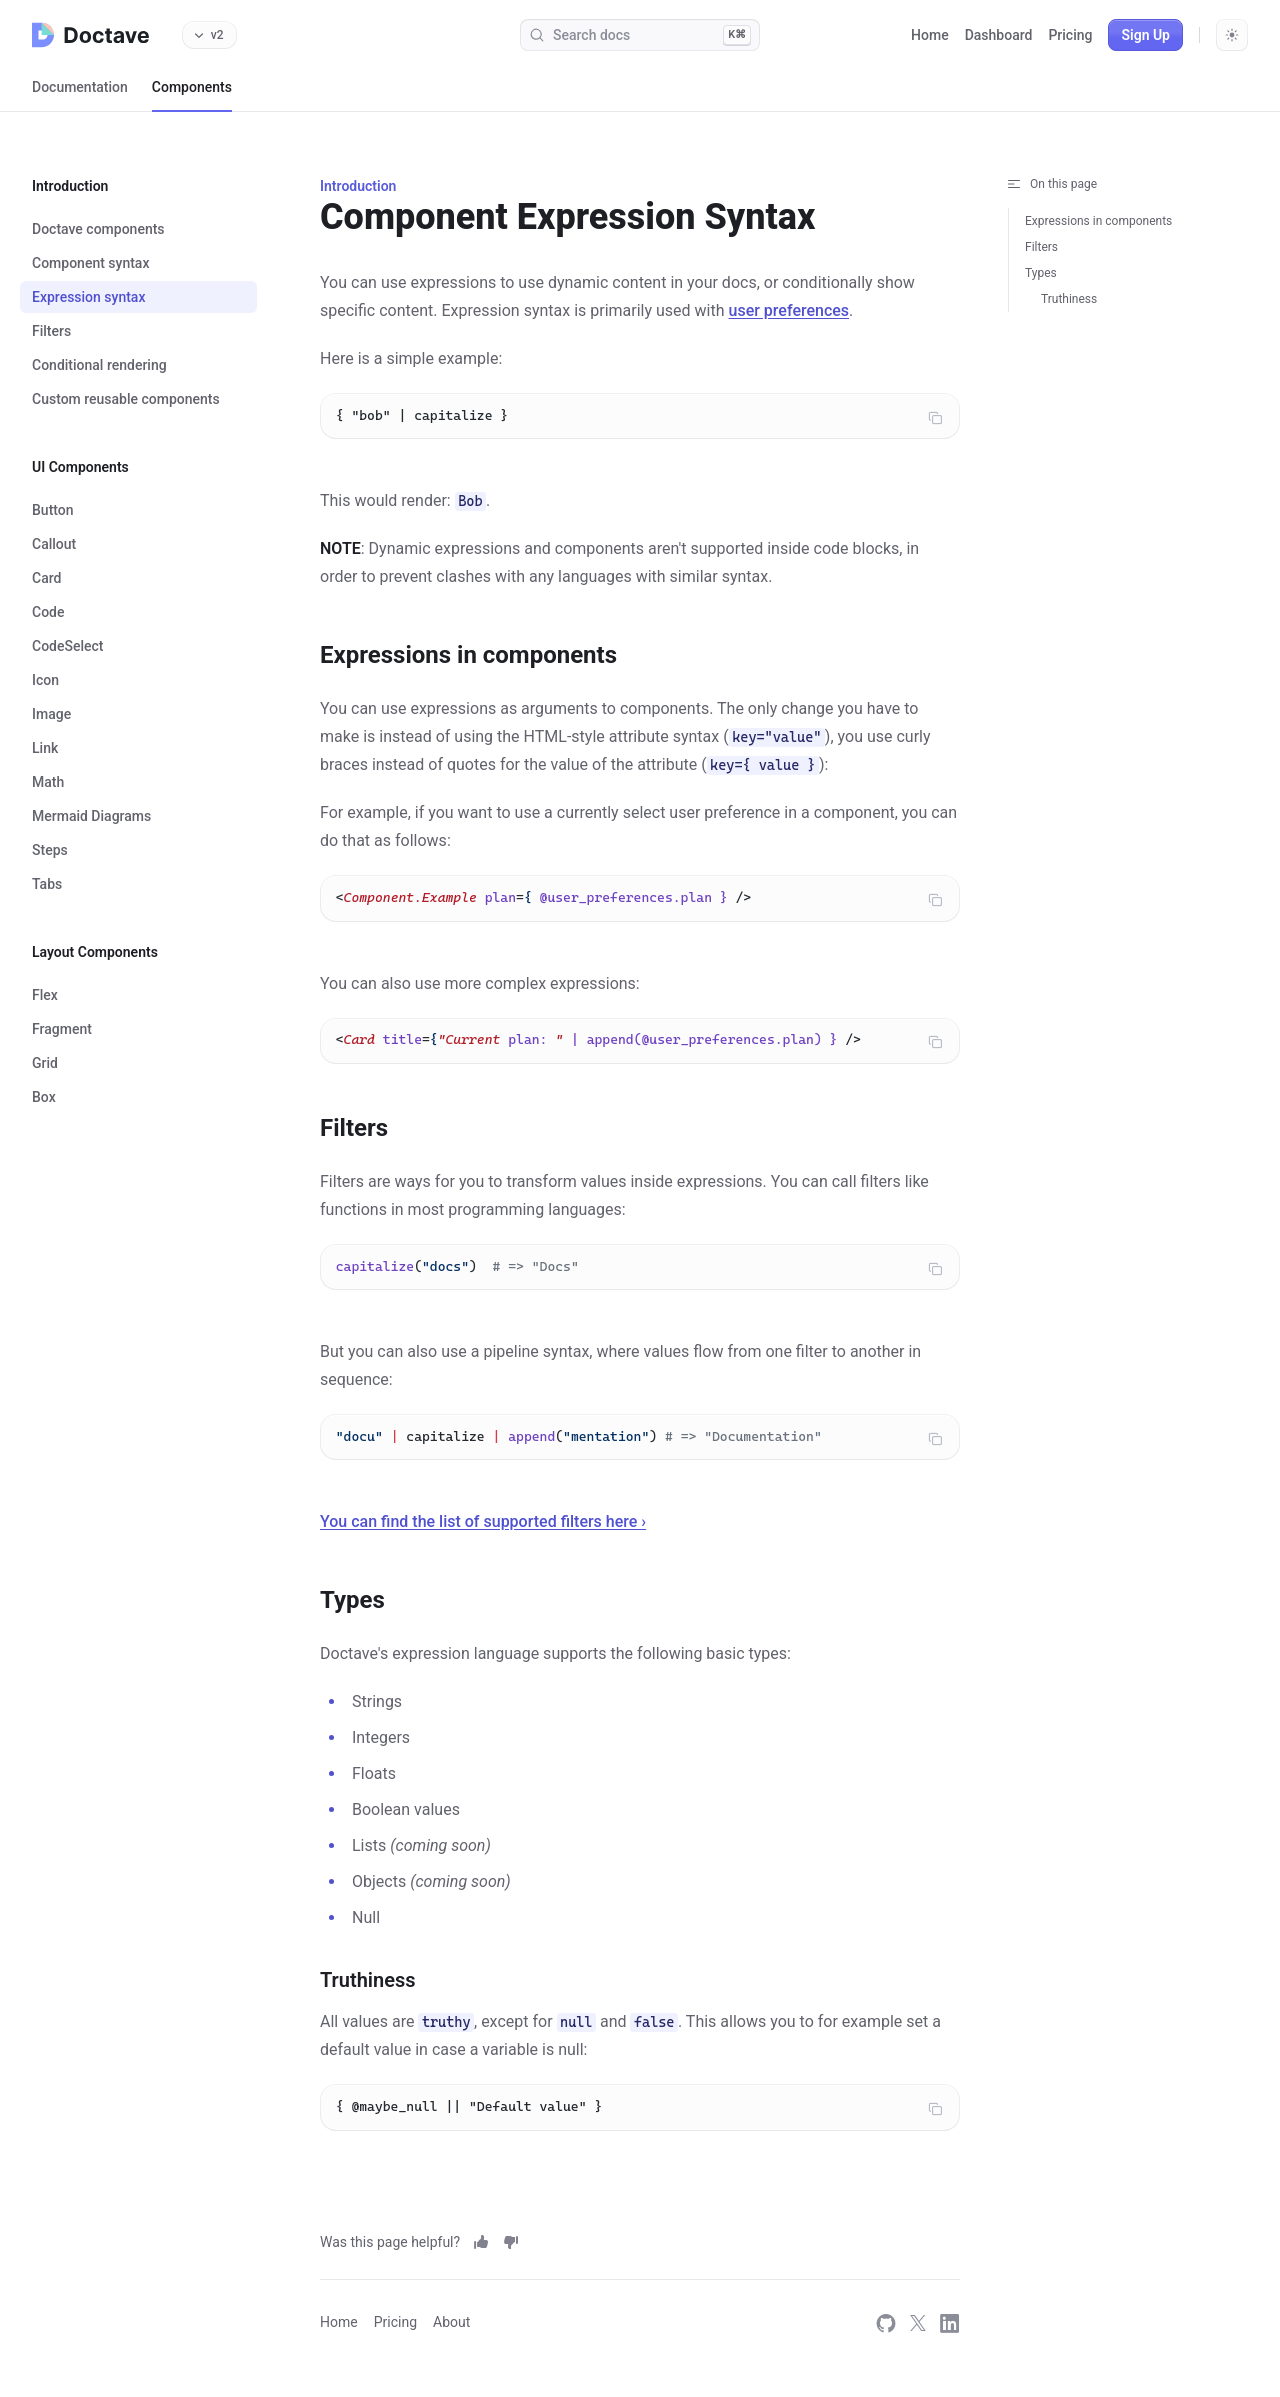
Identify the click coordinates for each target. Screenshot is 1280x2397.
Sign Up (1145, 35)
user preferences (789, 310)
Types (1041, 273)
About (451, 2322)
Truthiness (1069, 299)
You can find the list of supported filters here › (483, 1540)
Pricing (1070, 35)
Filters (1041, 247)
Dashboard (999, 35)
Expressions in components (1098, 221)
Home (930, 35)
